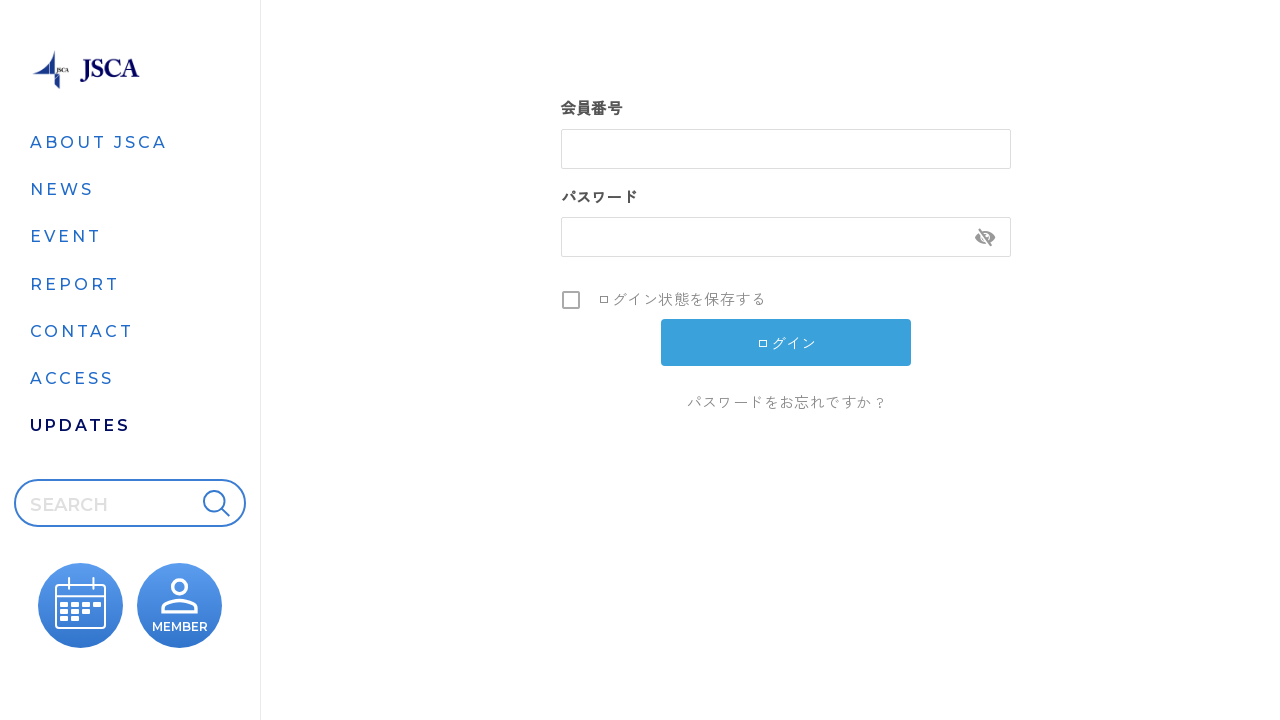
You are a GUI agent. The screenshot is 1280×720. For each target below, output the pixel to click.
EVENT (66, 236)
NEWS (62, 189)
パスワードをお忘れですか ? (786, 401)
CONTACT (82, 331)
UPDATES (80, 425)
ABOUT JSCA (99, 142)
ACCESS (72, 378)
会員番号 (592, 107)
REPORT (75, 284)
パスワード (599, 196)
